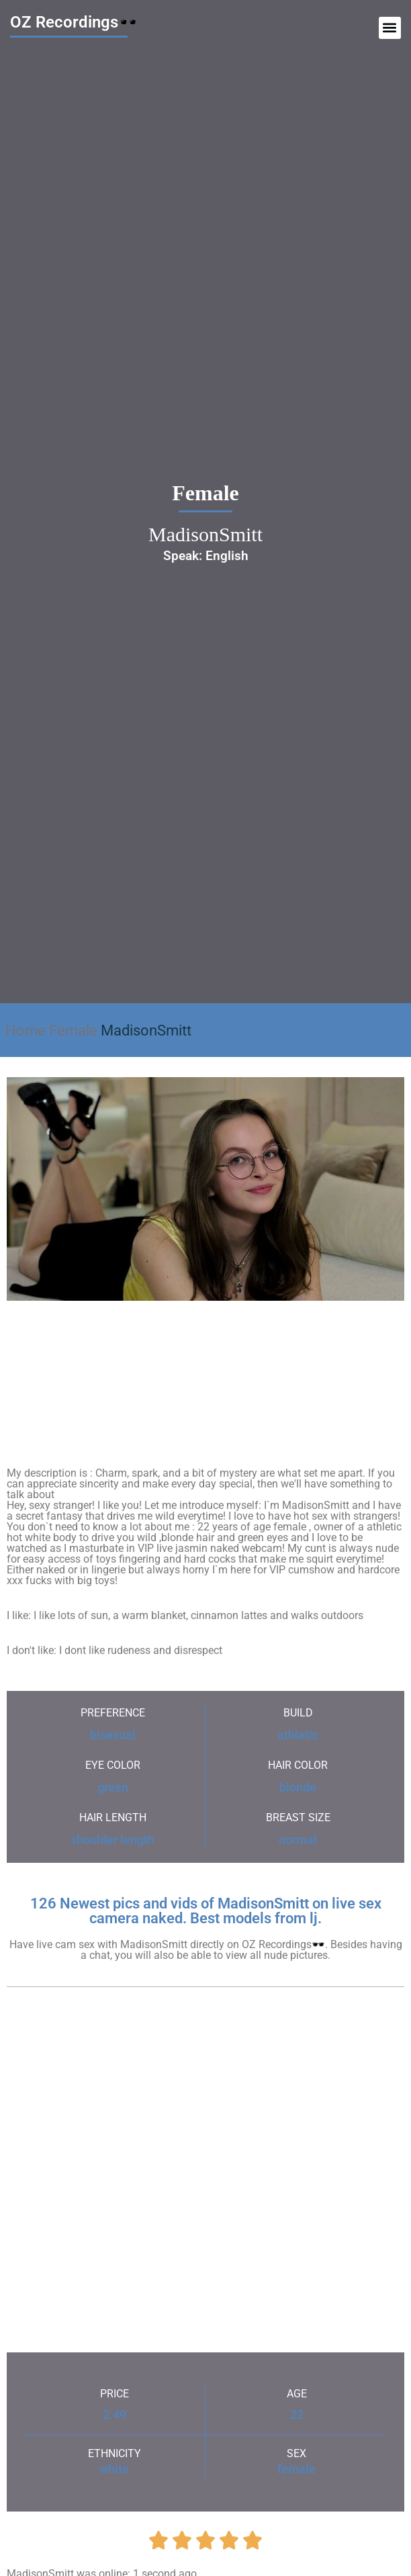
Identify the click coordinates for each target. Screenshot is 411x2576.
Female (73, 1030)
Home (25, 1030)
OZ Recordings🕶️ (74, 22)
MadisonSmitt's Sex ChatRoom (206, 1353)
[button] (390, 28)
